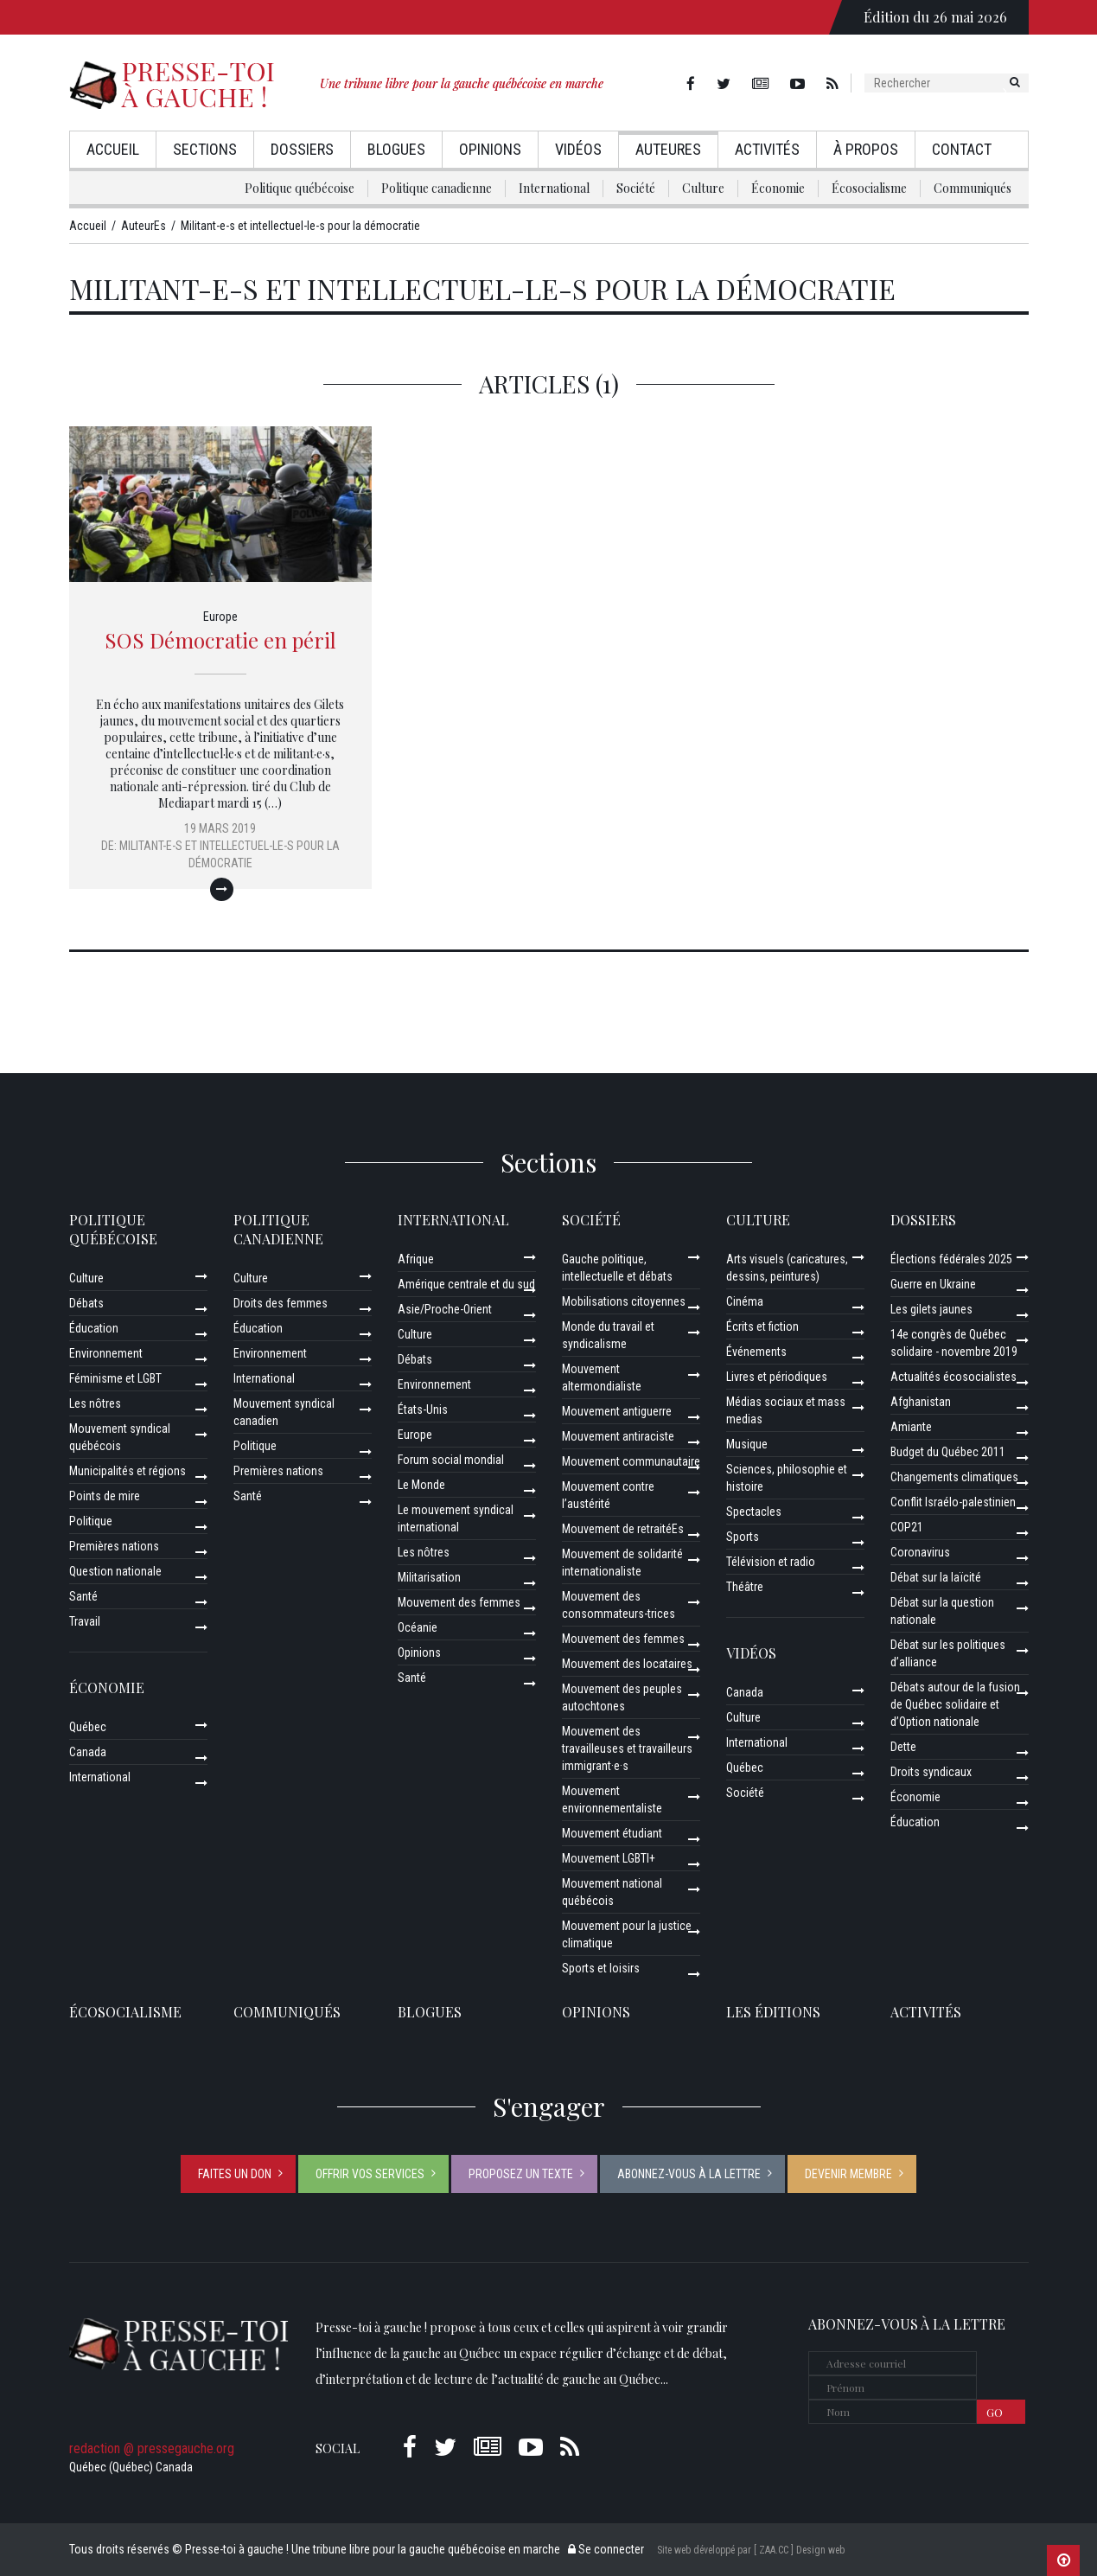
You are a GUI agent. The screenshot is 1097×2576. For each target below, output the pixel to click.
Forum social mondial (451, 1460)
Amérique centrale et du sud (466, 1284)
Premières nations (114, 1546)
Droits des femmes (280, 1303)
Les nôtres (95, 1403)
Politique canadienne (436, 188)
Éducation (93, 1328)
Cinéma (744, 1301)
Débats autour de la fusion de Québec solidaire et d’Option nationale (955, 1704)
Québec (87, 1727)
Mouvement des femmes (459, 1602)
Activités (767, 149)
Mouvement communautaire (631, 1461)
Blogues (396, 149)
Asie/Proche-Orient (445, 1309)
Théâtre (744, 1587)
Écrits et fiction (762, 1326)
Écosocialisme (869, 188)
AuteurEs (668, 149)
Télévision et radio (770, 1562)
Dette (903, 1747)
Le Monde (421, 1485)
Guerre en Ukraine (933, 1284)
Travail (84, 1621)
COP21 (906, 1527)
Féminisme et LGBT (115, 1378)
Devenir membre (848, 2174)
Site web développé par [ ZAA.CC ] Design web (751, 2550)
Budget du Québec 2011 (947, 1452)
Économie (778, 188)
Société (635, 188)
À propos (865, 149)
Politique (90, 1521)
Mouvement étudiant (612, 1833)
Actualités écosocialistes (953, 1377)
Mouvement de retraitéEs (623, 1529)
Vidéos (578, 149)
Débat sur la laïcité (935, 1577)
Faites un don (234, 2174)
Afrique (416, 1259)
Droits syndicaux (931, 1772)
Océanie (417, 1627)
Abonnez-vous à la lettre (689, 2174)
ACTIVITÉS (925, 2012)
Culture (703, 188)
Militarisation (429, 1577)
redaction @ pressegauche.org (151, 2448)
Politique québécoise (299, 188)
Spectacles (753, 1511)
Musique (747, 1444)
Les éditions (773, 2012)
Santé (83, 1596)
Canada (87, 1752)
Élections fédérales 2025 (951, 1259)
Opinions (490, 149)
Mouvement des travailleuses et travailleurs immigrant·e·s (627, 1748)
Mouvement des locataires (627, 1664)
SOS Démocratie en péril (220, 640)
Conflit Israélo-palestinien (953, 1502)
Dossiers (302, 149)
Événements (756, 1351)
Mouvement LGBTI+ (608, 1858)
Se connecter (606, 2549)
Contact (962, 149)
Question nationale (115, 1571)
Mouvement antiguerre (617, 1411)
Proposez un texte (521, 2174)
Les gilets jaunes (931, 1309)
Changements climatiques (954, 1477)
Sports (742, 1537)
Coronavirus (920, 1552)
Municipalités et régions (127, 1471)
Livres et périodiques (776, 1377)
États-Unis (423, 1409)
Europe (220, 616)
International (554, 188)
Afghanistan (920, 1402)
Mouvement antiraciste (618, 1436)
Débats (86, 1303)
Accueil (112, 149)
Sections (205, 149)
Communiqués (972, 188)
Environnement (106, 1353)
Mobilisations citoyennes (624, 1301)
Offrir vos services (370, 2174)
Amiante (911, 1427)
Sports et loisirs (601, 1968)
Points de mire (104, 1496)
